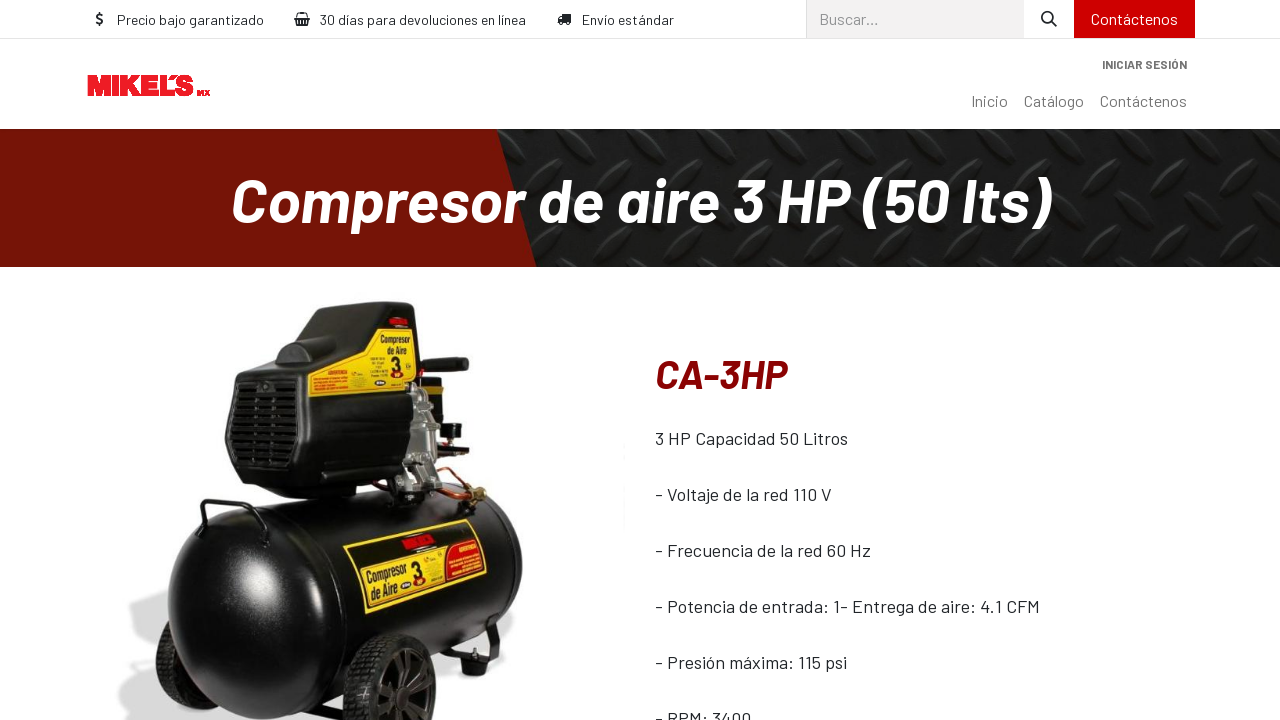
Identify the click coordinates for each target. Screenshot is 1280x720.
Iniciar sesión (1144, 64)
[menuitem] (989, 101)
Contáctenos (1134, 18)
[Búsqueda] (1049, 19)
